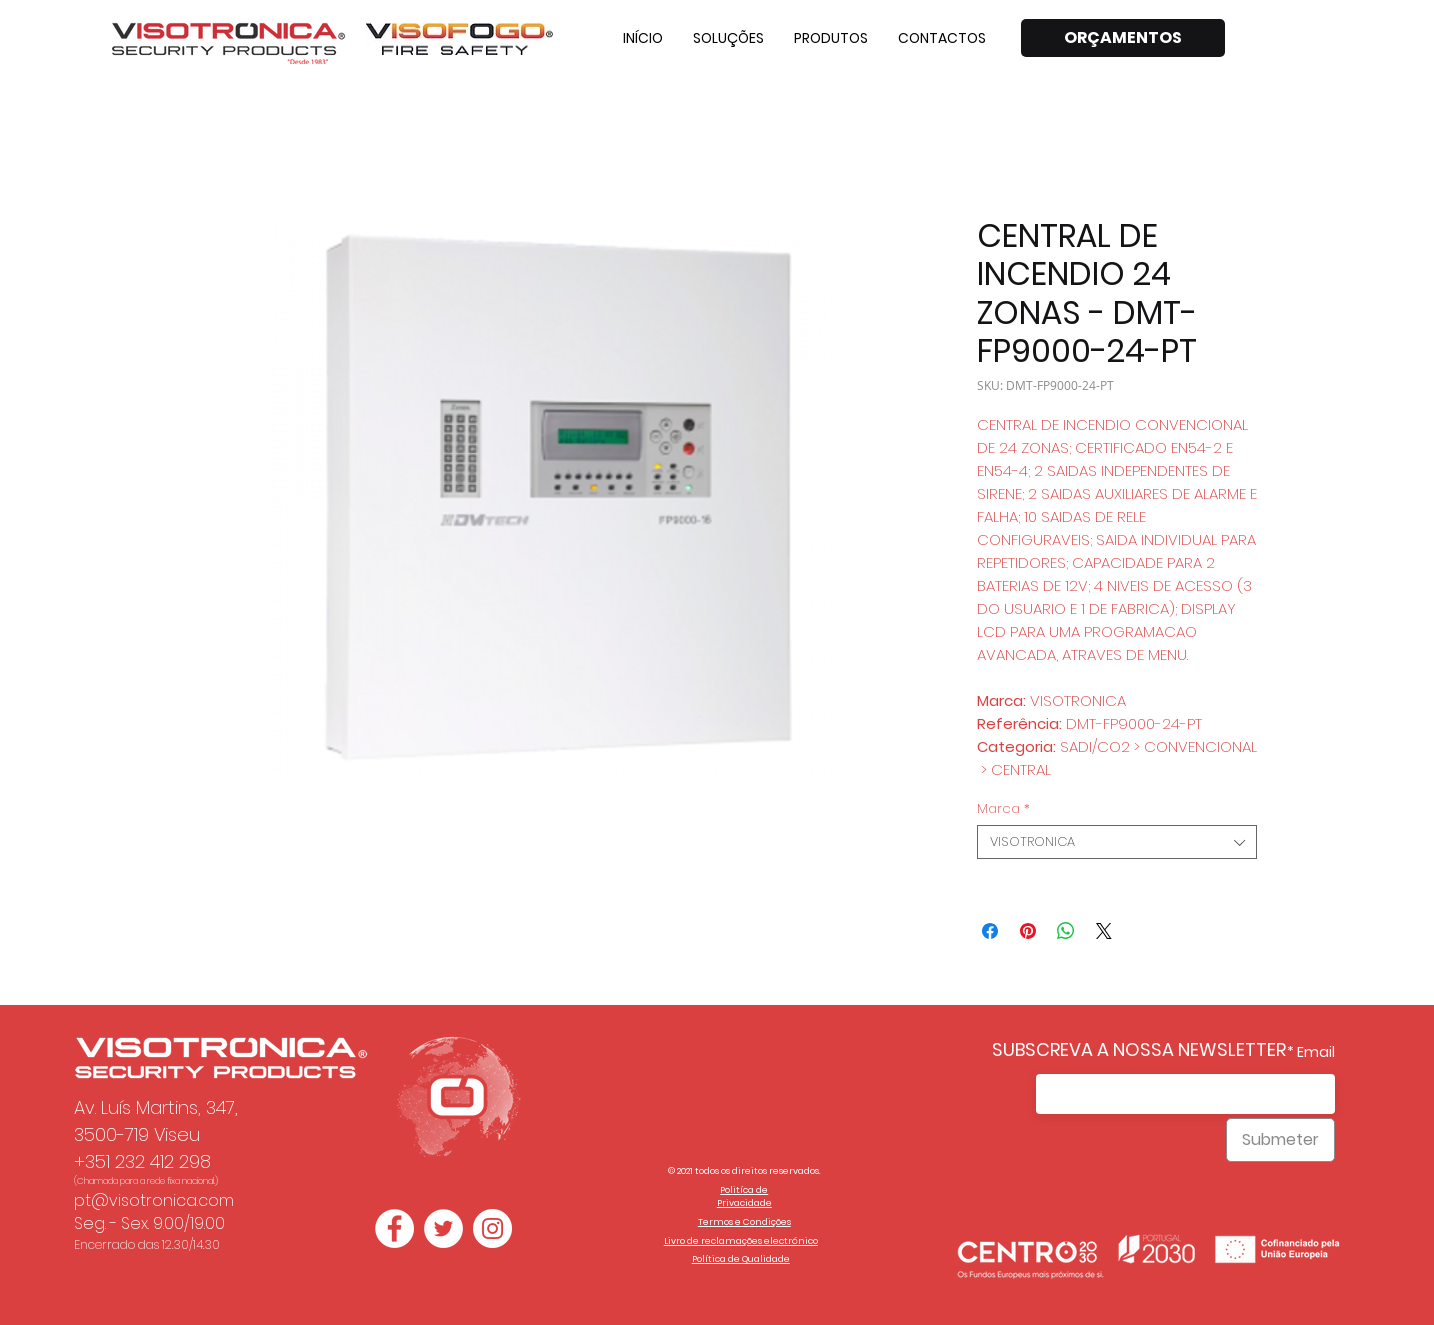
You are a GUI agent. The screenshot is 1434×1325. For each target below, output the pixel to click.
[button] (728, 38)
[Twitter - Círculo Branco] (443, 1228)
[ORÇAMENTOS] (1123, 38)
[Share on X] (1104, 931)
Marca (1003, 809)
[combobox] (1117, 842)
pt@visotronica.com (154, 1200)
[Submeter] (1280, 1140)
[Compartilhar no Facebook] (990, 931)
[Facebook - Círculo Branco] (394, 1228)
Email (1316, 1052)
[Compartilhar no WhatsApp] (1066, 931)
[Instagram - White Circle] (492, 1228)
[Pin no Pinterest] (1028, 931)
